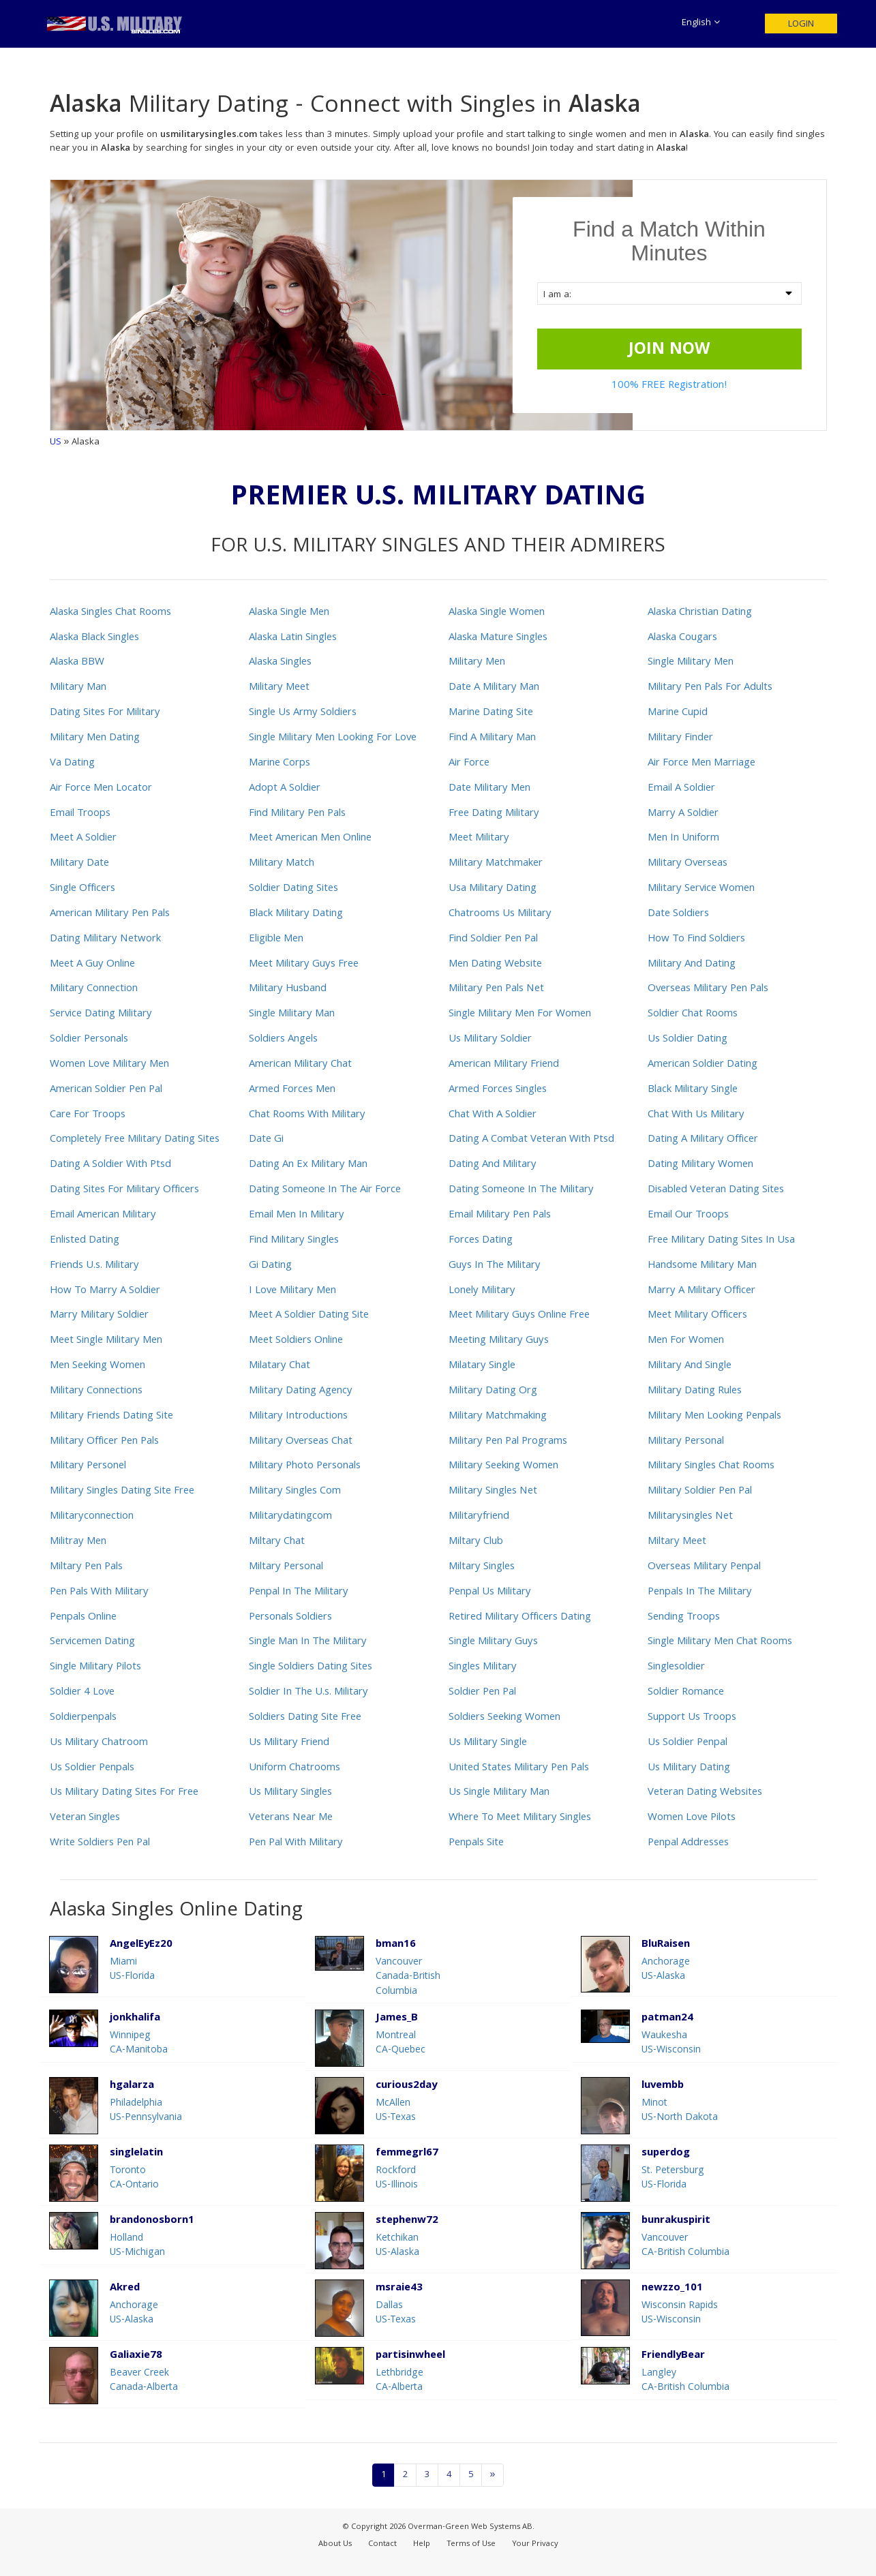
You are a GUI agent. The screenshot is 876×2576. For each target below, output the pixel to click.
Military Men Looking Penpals (714, 1416)
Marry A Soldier (683, 814)
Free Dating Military (494, 814)
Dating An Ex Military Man (308, 1165)
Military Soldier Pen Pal (700, 1491)
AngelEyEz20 (141, 1945)
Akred (125, 2289)
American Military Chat (300, 1065)
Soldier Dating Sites (293, 889)
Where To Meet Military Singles (520, 1818)
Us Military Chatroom (99, 1743)
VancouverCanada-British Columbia (408, 1977)
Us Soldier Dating (687, 1039)
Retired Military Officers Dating (520, 1617)
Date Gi (266, 1140)
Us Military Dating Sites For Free (124, 1793)
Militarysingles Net (690, 1517)
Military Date (79, 864)
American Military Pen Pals (110, 914)
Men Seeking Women (97, 1366)
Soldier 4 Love (82, 1692)
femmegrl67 (407, 2154)
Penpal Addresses (688, 1843)
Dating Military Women (700, 1165)
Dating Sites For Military (105, 713)
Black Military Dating (296, 914)
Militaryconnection (92, 1517)
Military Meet (279, 688)
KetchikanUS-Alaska (397, 2245)
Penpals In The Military (700, 1592)
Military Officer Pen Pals (104, 1442)
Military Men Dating (95, 738)
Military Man (78, 688)
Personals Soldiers (290, 1617)
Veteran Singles (85, 1818)
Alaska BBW (77, 662)
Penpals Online (83, 1617)
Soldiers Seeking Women (504, 1718)
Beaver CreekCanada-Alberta (144, 2380)
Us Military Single (488, 1743)
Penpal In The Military (298, 1592)
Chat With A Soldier (493, 1115)
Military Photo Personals (305, 1466)
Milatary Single (482, 1366)
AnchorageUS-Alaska (665, 1969)
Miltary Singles (482, 1567)
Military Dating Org (493, 1391)
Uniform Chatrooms (294, 1768)
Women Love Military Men (109, 1065)
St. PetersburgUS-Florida (672, 2178)
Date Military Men (489, 789)
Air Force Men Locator (101, 789)
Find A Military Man (492, 738)
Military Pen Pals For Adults (710, 688)
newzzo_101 (672, 2289)
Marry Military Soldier (99, 1315)
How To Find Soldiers (696, 939)
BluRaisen (665, 1945)
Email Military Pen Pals (500, 1215)
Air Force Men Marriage (701, 763)
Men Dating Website (495, 964)
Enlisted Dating (84, 1240)
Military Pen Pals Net (496, 989)
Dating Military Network (105, 939)
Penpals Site (476, 1843)
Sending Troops (684, 1617)
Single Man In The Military (308, 1642)
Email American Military (103, 1215)
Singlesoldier (676, 1667)
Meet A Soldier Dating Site (309, 1315)
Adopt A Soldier (284, 789)
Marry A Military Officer (701, 1291)
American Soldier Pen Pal (106, 1090)
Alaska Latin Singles (293, 638)
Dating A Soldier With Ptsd (110, 1165)
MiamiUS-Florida (132, 1969)
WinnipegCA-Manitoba (139, 2043)
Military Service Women (701, 889)
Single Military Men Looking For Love (333, 738)
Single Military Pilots (95, 1667)
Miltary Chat (277, 1542)
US (55, 442)
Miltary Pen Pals (86, 1567)
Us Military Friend (289, 1743)
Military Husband (288, 989)
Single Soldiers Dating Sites (310, 1667)
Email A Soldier (681, 789)
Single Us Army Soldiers (303, 713)
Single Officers (82, 889)
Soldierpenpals (83, 1718)
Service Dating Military (101, 1014)
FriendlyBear (673, 2356)
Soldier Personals (89, 1039)
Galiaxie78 (136, 2356)
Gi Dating (270, 1266)
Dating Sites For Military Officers (124, 1190)
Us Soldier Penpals (92, 1768)
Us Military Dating (689, 1768)
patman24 (667, 2019)
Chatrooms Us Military (500, 914)
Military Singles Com (295, 1491)
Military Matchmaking (498, 1416)
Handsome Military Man (702, 1266)
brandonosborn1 (152, 2221)
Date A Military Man (494, 688)
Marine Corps (279, 763)
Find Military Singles (294, 1240)
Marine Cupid (678, 713)
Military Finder (680, 738)
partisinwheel (410, 2356)
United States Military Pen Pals (519, 1768)
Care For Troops (87, 1115)
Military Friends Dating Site (111, 1416)
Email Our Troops (688, 1215)
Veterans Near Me (291, 1818)
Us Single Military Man (499, 1793)
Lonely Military (482, 1291)
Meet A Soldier (83, 838)
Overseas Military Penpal (704, 1567)
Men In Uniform (683, 838)
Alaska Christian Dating (700, 613)
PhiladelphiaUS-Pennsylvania (146, 2110)
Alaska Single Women (497, 613)
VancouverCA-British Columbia (685, 2245)
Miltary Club (476, 1542)
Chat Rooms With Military (307, 1115)
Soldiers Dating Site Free (305, 1718)
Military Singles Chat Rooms (711, 1466)
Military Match (281, 864)
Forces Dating (481, 1240)
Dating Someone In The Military (521, 1190)
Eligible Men (276, 939)
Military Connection (94, 989)
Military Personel (88, 1466)
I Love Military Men (292, 1291)
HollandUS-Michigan (137, 2245)
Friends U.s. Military (94, 1266)
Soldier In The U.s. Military (308, 1692)
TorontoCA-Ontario (134, 2178)
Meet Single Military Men (106, 1341)
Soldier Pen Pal (482, 1692)
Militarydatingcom (290, 1517)
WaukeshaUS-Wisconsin (671, 2043)
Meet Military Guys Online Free (519, 1315)
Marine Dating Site (491, 713)
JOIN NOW (669, 350)
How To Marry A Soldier (105, 1291)
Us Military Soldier (490, 1039)
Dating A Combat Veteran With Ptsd (531, 1140)
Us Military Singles (290, 1793)
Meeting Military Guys (499, 1341)
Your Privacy (535, 2544)
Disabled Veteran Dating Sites (716, 1190)
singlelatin (136, 2154)
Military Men (477, 662)
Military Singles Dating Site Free (122, 1491)
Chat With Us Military (696, 1115)
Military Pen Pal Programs (508, 1442)
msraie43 (399, 2289)
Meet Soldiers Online (296, 1341)
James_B (397, 2019)
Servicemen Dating (92, 1642)
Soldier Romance (686, 1692)
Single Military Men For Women (520, 1014)
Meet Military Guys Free (304, 964)
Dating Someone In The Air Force (325, 1190)
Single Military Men (691, 662)
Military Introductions (298, 1416)
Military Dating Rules (695, 1391)
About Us (335, 2544)
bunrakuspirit (675, 2221)
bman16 (396, 1945)
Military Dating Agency (300, 1391)
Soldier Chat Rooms (693, 1014)
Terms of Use (471, 2544)
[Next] (492, 2475)
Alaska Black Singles (94, 638)
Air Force (469, 763)
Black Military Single (693, 1090)
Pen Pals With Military (99, 1592)
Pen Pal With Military (296, 1843)
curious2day (406, 2086)
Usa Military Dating (493, 889)
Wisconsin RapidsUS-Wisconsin (679, 2313)
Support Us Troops (692, 1718)
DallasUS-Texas (396, 2313)
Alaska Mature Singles (498, 638)
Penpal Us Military (490, 1592)
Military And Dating (692, 964)
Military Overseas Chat (300, 1442)
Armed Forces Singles (498, 1090)
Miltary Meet (677, 1542)
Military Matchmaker (496, 864)
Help (421, 2544)
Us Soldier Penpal (687, 1743)
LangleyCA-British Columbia (685, 2380)
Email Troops (80, 814)
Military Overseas (687, 864)
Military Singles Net (493, 1491)
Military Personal (686, 1442)
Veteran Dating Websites (705, 1793)
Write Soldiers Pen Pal (100, 1843)
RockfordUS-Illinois (397, 2178)
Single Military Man (292, 1014)
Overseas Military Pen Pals (708, 989)
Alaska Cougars (682, 638)
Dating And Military (493, 1165)
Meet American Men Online (310, 838)
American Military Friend (504, 1065)
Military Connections (96, 1391)
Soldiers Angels (283, 1039)
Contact (382, 2544)
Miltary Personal (286, 1567)
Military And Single (689, 1366)
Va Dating (72, 763)
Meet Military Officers (697, 1315)
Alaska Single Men (289, 613)
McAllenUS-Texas (396, 2110)
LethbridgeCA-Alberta (399, 2380)
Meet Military (479, 838)
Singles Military (483, 1667)
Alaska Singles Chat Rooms (110, 613)
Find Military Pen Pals (297, 814)
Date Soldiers (678, 914)
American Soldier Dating (702, 1065)
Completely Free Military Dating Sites (135, 1140)
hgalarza (132, 2086)
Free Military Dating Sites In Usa (721, 1240)
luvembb (662, 2086)
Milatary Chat (279, 1366)
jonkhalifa (135, 2019)
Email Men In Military (296, 1215)
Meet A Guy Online (92, 964)
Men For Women (686, 1341)
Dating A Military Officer (703, 1140)
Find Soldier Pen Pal (493, 939)
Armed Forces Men (292, 1090)
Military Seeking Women (503, 1466)
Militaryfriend (479, 1517)
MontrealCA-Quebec (400, 2043)
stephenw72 (407, 2221)
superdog (665, 2154)
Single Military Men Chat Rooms (720, 1642)
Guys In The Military (495, 1266)
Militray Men (78, 1542)
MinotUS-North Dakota (679, 2110)
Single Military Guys (493, 1642)
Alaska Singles (280, 662)
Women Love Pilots (692, 1818)
